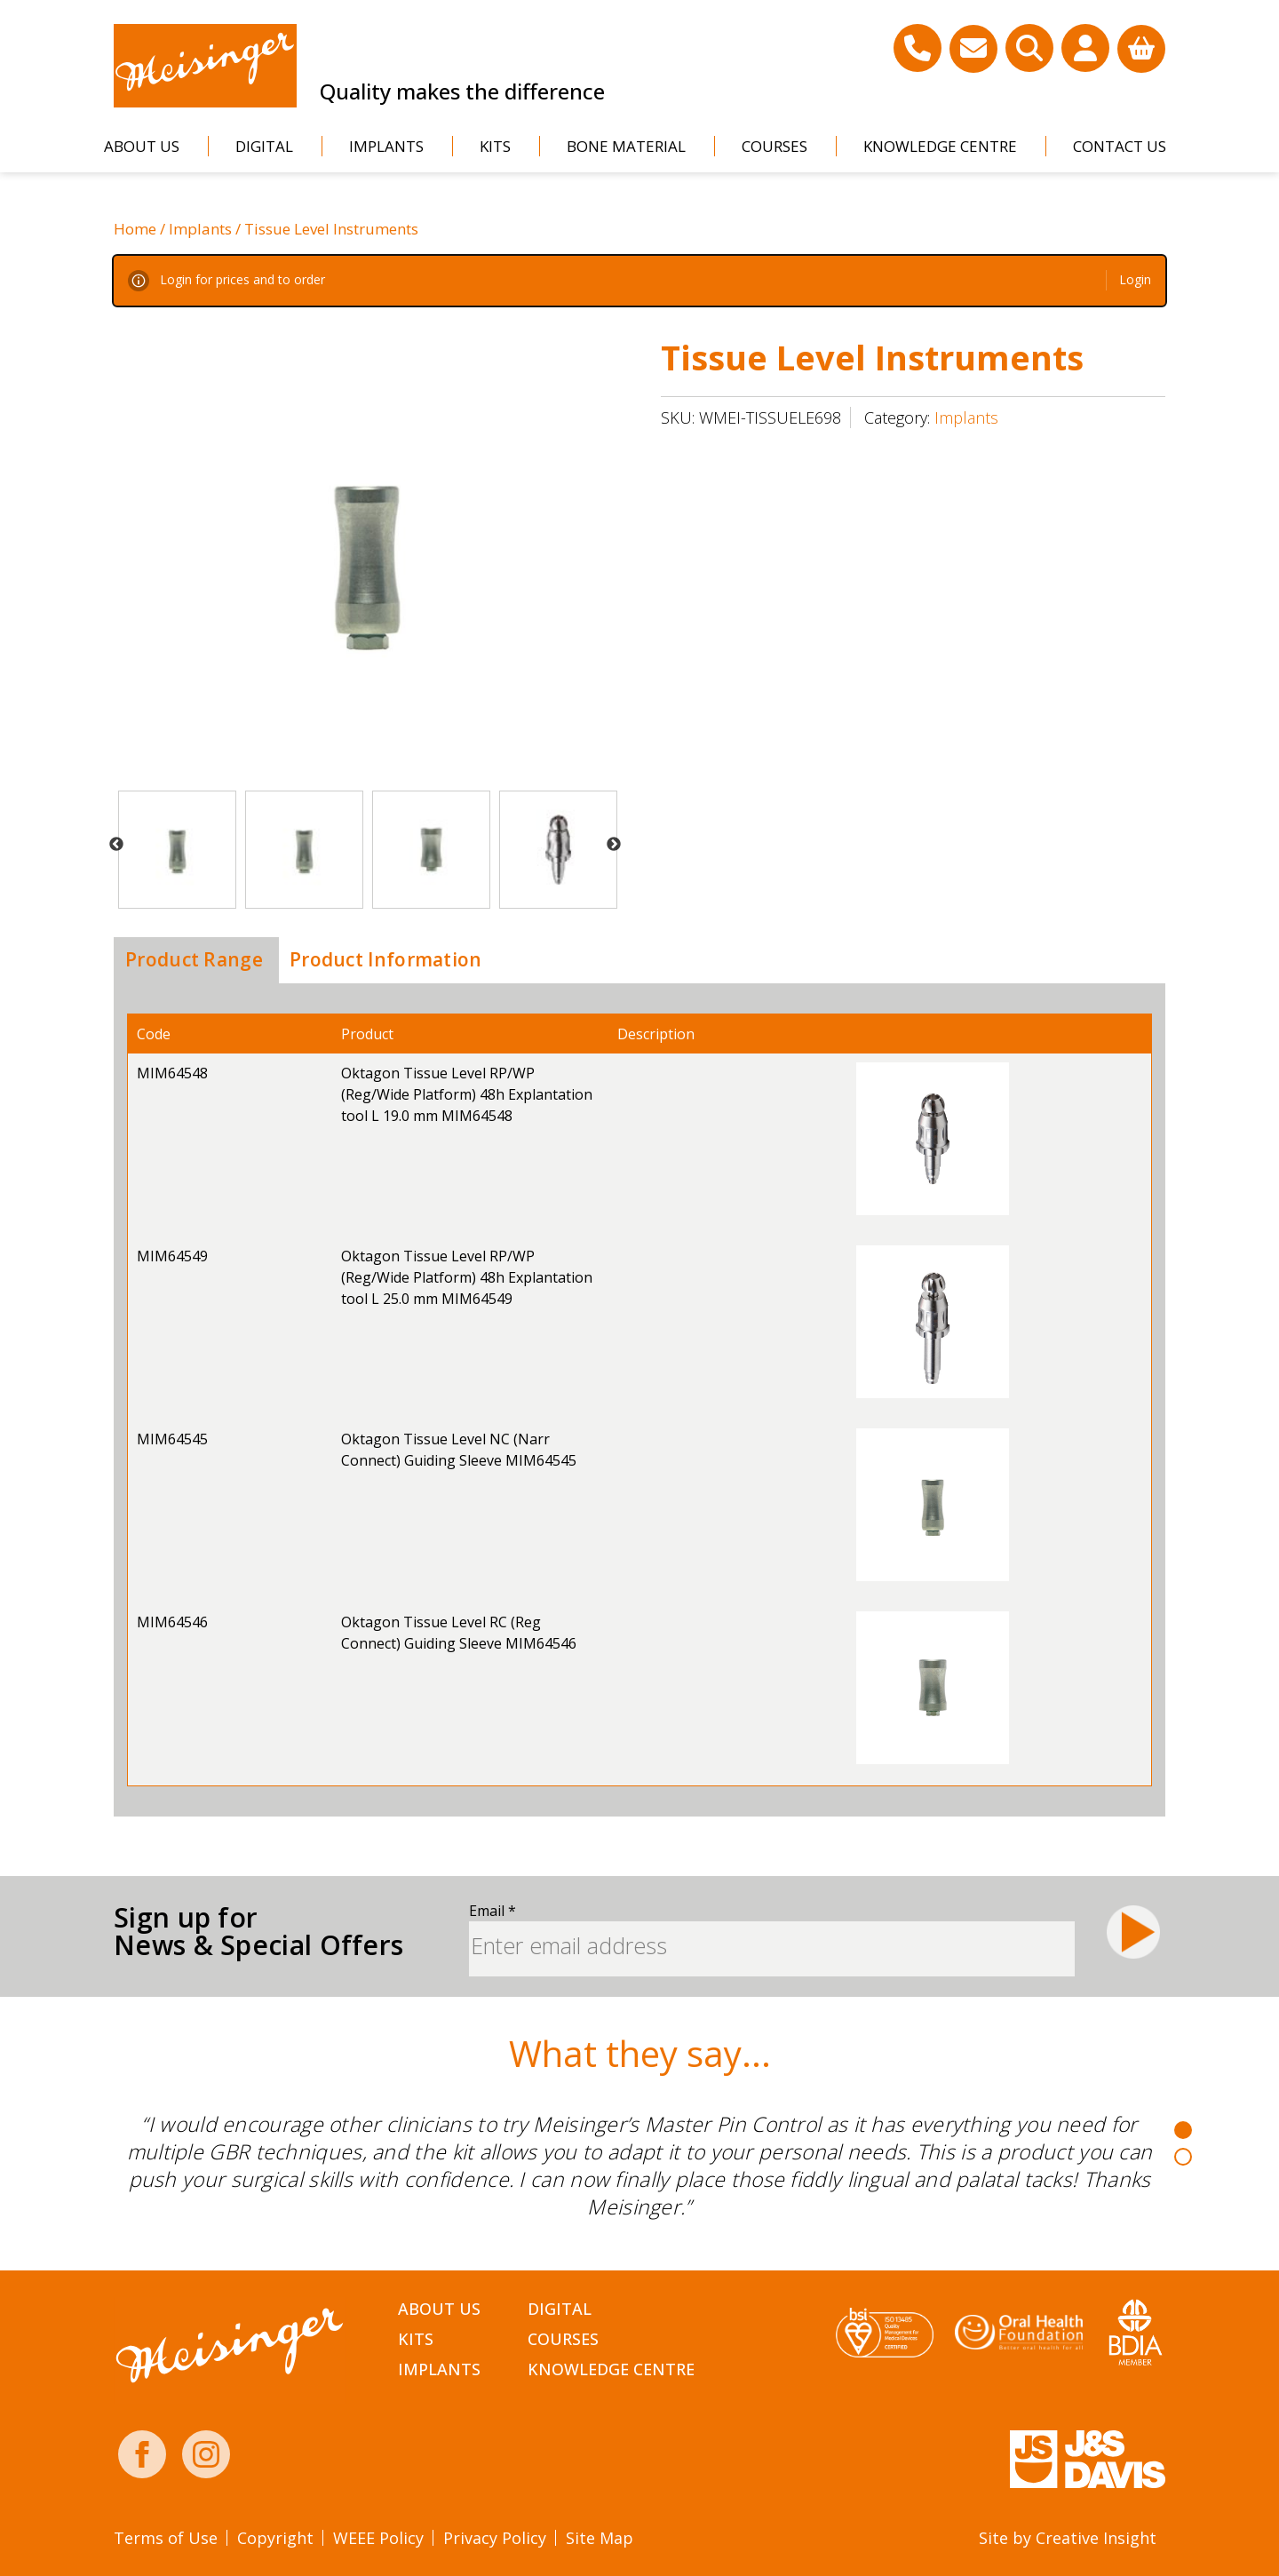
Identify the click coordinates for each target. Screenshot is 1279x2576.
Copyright (275, 2538)
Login (1135, 279)
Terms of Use (166, 2538)
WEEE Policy (378, 2538)
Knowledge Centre (940, 146)
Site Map (599, 2538)
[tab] (194, 960)
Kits (495, 146)
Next (614, 845)
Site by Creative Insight (1067, 2538)
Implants (386, 146)
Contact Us (1119, 146)
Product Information (386, 959)
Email (492, 1910)
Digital (264, 146)
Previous (116, 845)
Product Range (194, 959)
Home (135, 229)
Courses (774, 146)
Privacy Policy (494, 2538)
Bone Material (626, 146)
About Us (141, 146)
